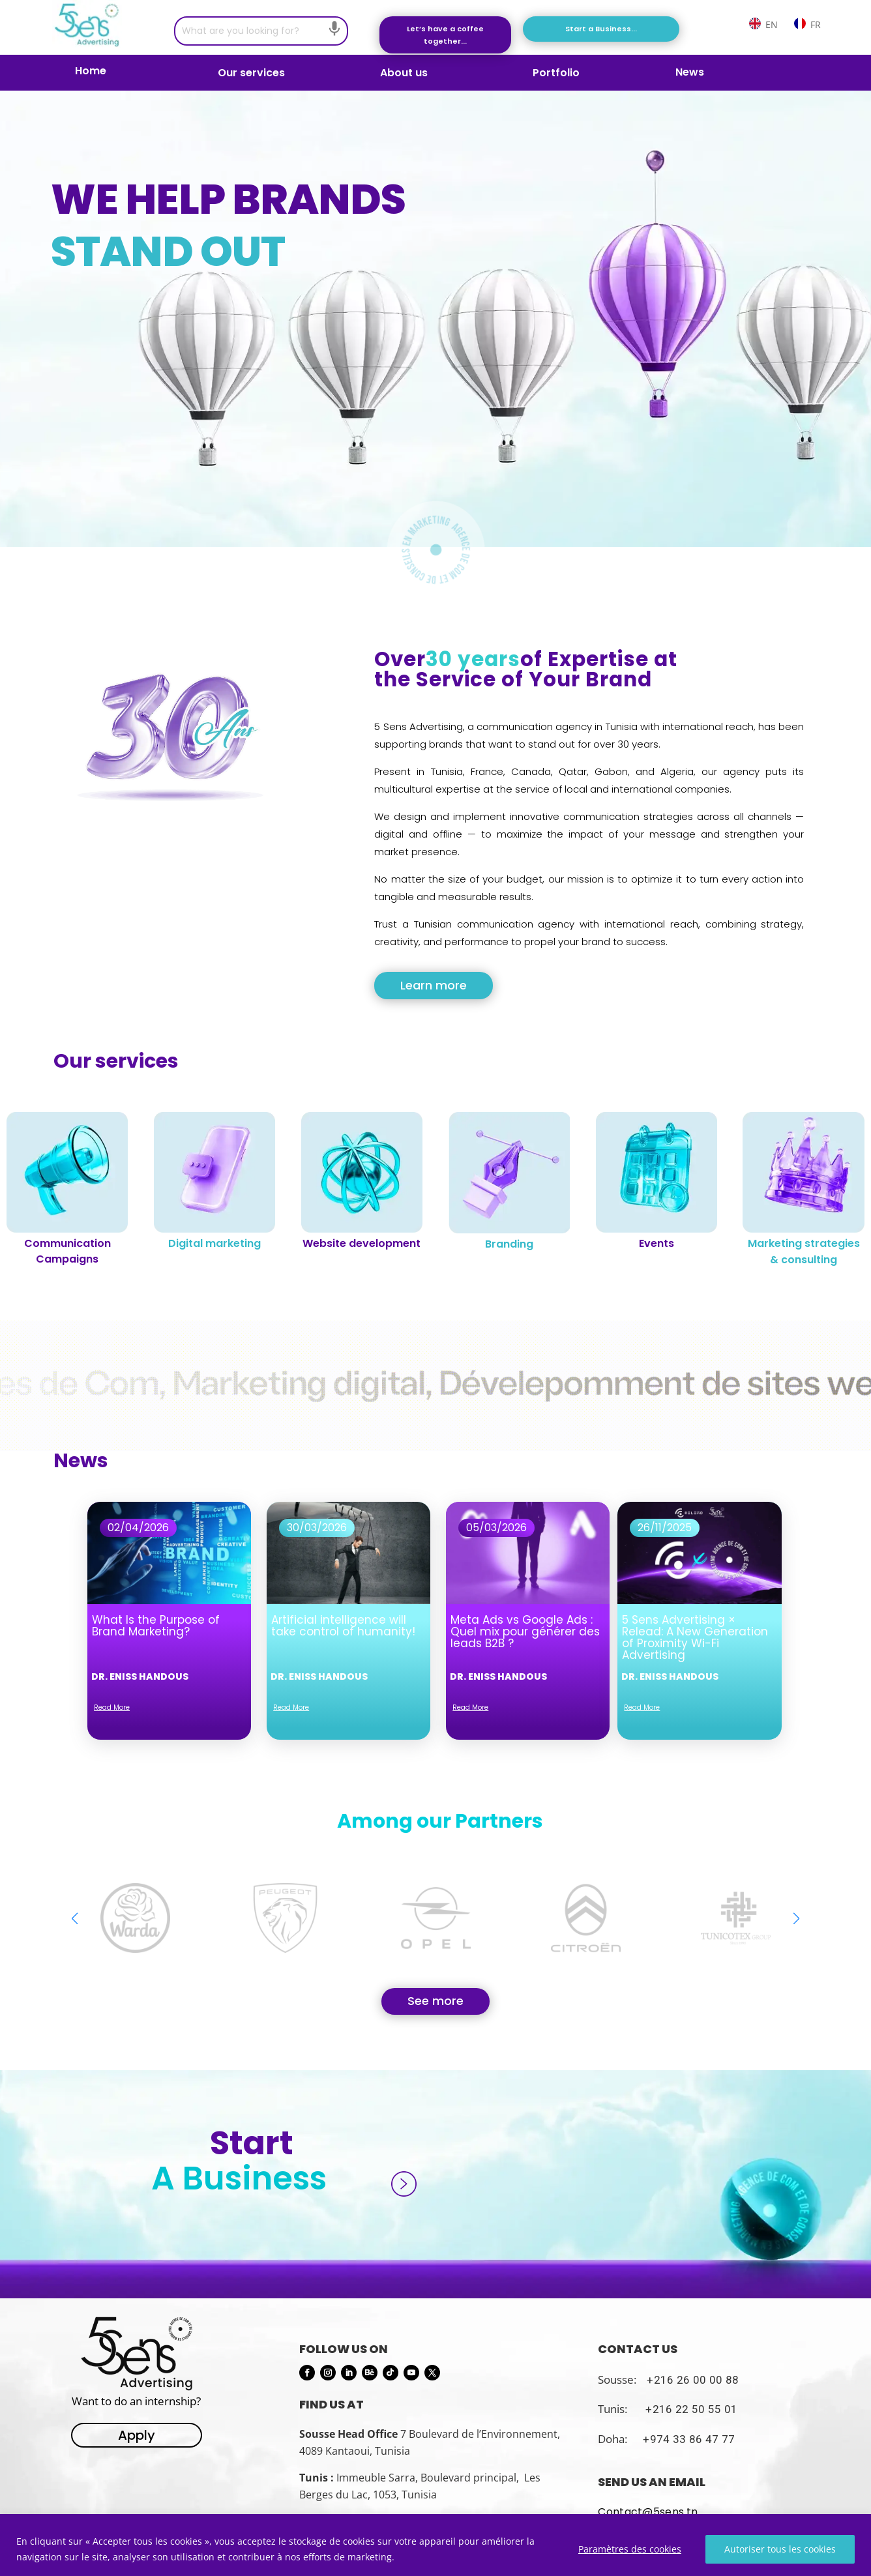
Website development (362, 1243)
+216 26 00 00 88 (693, 2379)
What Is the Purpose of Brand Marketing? (156, 1625)
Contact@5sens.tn (648, 2511)
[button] (796, 1918)
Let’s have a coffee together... (445, 34)
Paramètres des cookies (629, 2549)
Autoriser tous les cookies (780, 2549)
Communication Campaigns (67, 1251)
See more (435, 2001)
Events (656, 1243)
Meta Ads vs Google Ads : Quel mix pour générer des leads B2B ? (525, 1631)
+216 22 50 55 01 (691, 2409)
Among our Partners (440, 1821)
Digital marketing (214, 1243)
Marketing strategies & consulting (804, 1251)
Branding (509, 1244)
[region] (435, 2545)
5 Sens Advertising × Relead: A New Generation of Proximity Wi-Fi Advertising (695, 1637)
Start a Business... (601, 28)
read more (112, 1707)
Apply (136, 2435)
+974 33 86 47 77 (689, 2439)
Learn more (433, 985)
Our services (251, 74)
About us (404, 72)
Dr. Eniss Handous (139, 1676)
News (689, 74)
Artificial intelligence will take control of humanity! (343, 1625)
